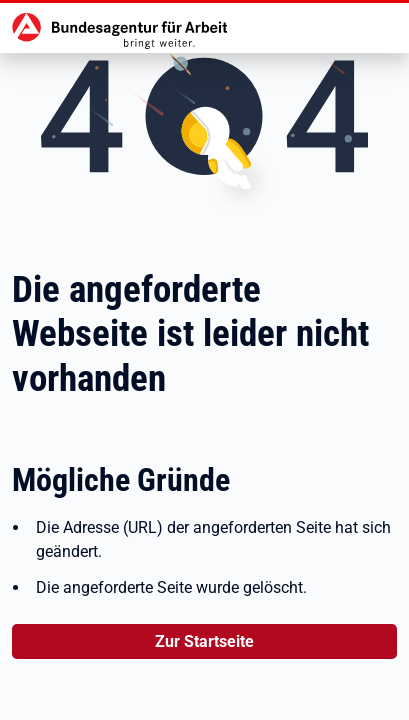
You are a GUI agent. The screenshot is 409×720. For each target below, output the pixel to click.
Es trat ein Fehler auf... (204, 360)
